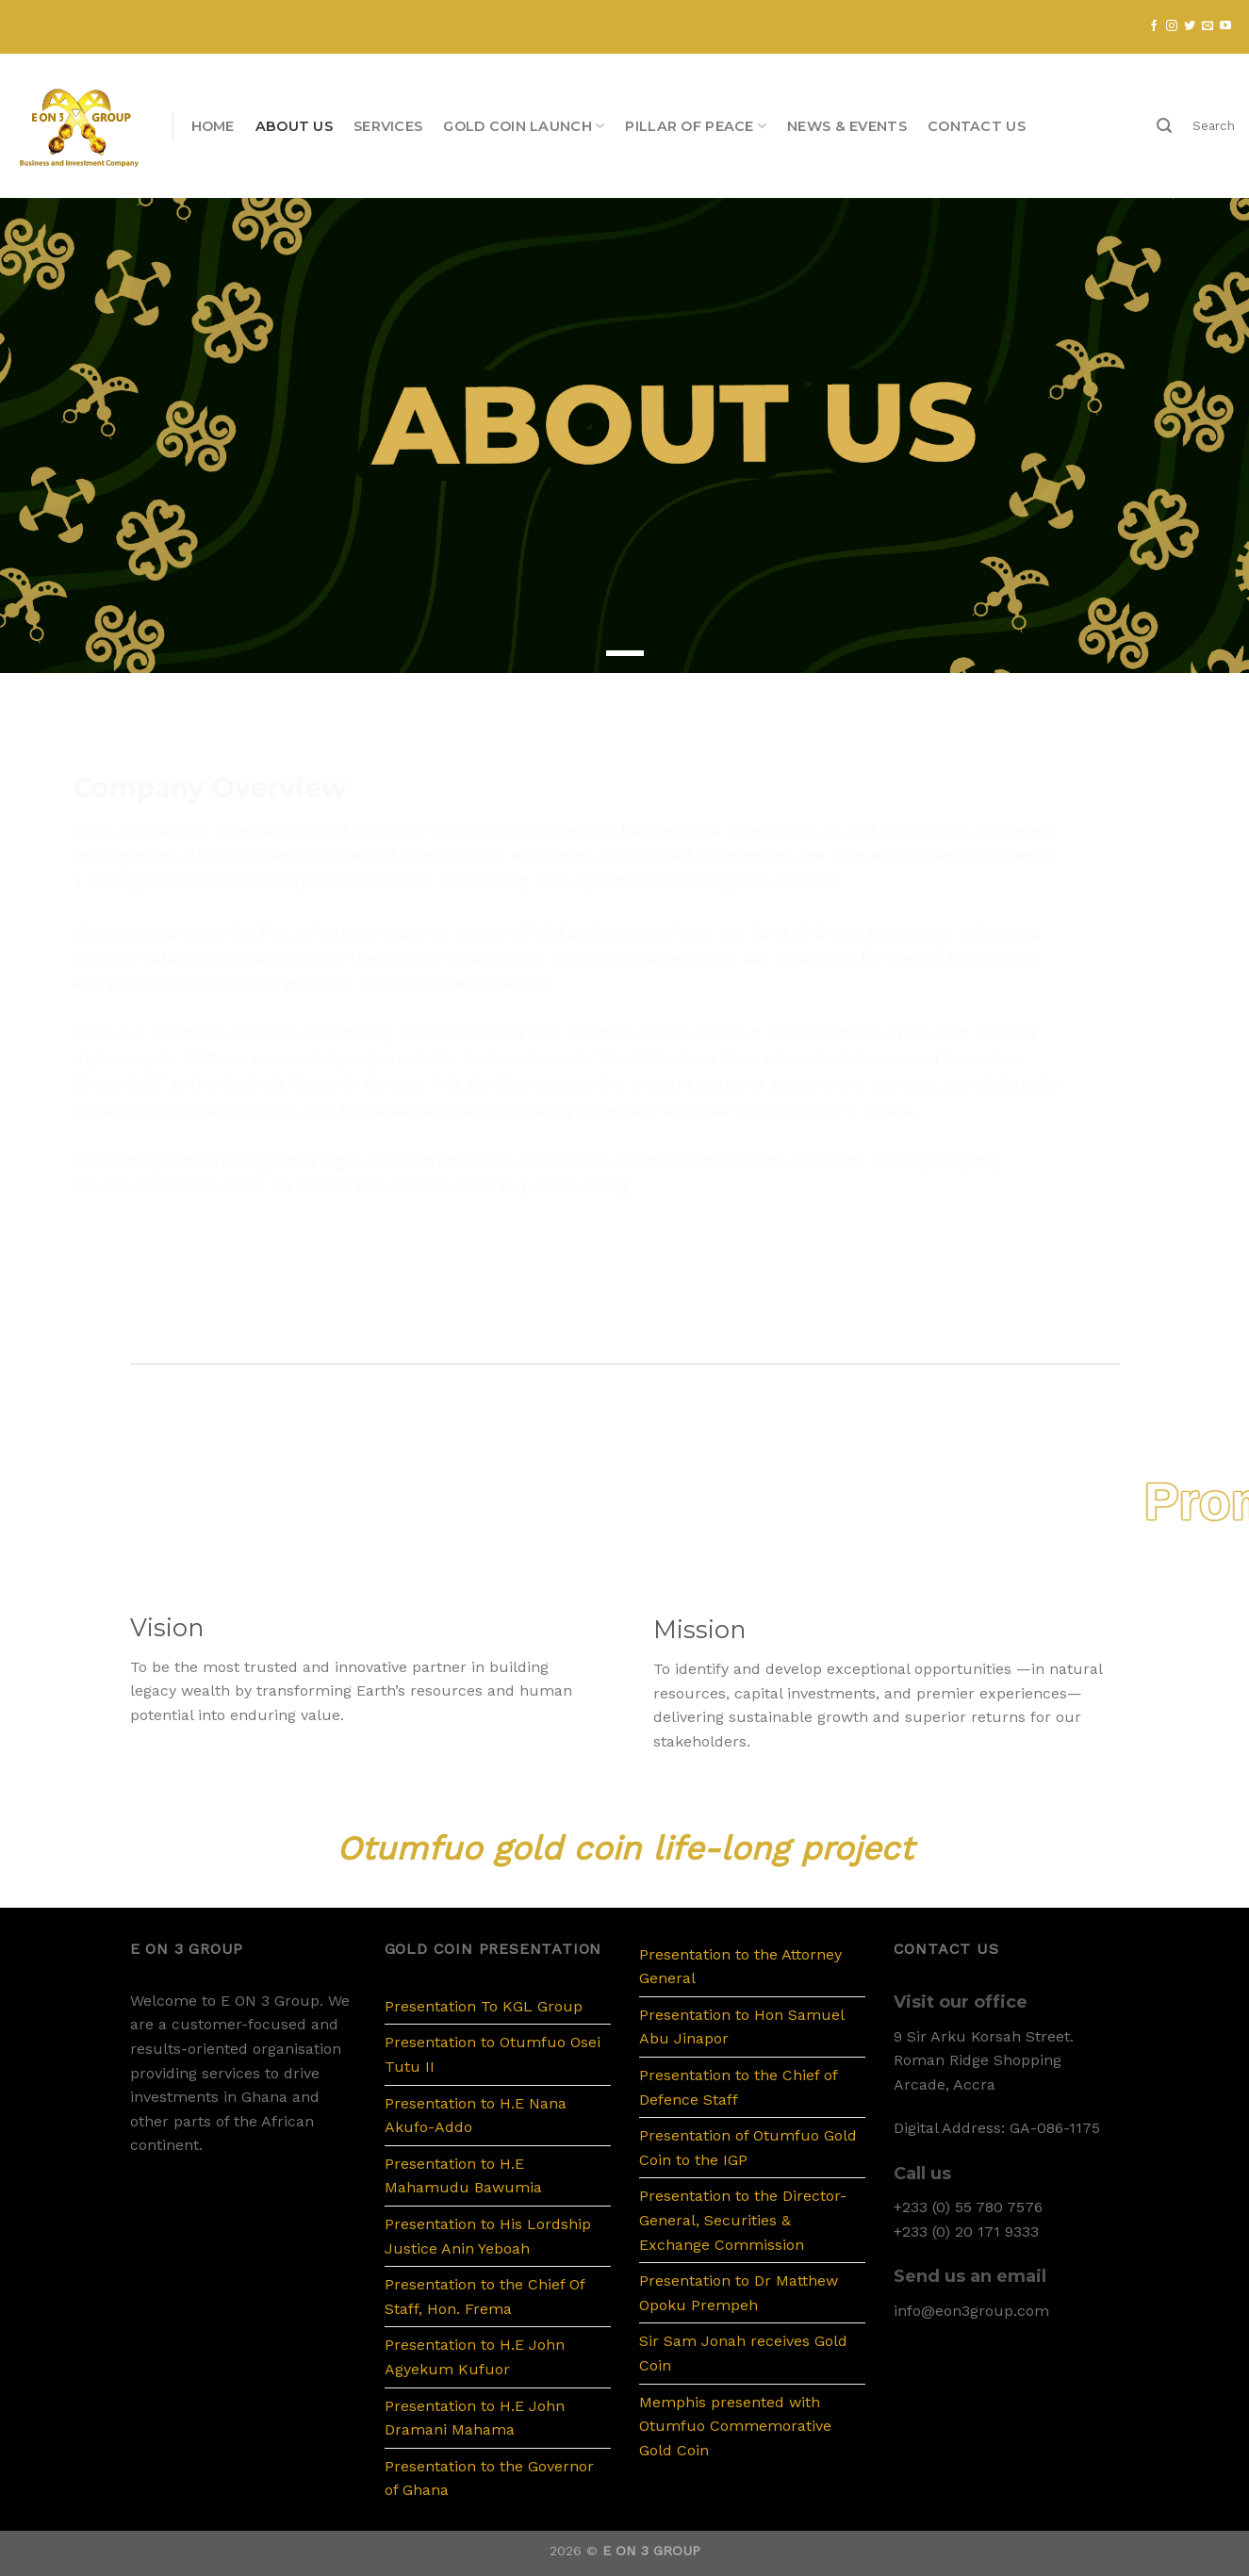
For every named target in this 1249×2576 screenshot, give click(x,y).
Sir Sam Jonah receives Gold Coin (743, 2353)
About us (294, 126)
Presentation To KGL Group (484, 2006)
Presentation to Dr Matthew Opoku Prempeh (738, 2293)
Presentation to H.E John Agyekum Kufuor (475, 2357)
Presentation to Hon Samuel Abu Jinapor (741, 2027)
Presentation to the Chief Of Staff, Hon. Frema (484, 2296)
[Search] (1164, 125)
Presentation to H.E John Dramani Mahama (475, 2418)
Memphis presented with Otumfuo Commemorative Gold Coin (735, 2426)
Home (213, 126)
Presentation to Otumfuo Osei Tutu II (492, 2054)
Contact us (977, 126)
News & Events (847, 126)
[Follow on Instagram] (1171, 26)
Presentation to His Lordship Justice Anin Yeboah (488, 2236)
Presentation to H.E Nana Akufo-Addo (476, 2115)
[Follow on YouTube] (1225, 26)
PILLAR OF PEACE (695, 126)
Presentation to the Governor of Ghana (489, 2478)
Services (387, 126)
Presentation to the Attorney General (740, 1966)
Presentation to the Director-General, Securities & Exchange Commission (742, 2220)
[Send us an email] (1207, 26)
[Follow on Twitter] (1189, 26)
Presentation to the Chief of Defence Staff (738, 2087)
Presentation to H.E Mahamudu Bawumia (463, 2176)
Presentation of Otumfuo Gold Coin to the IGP (748, 2147)
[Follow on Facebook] (1153, 26)
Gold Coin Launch (523, 126)
